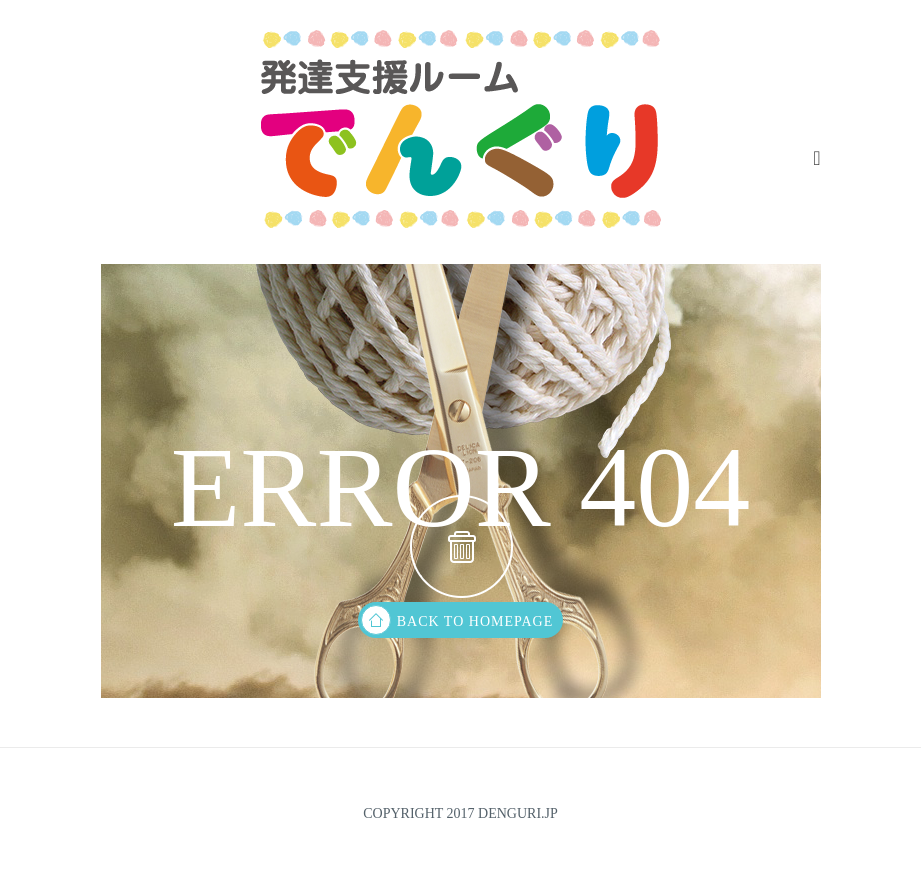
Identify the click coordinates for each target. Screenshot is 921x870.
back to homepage (457, 620)
